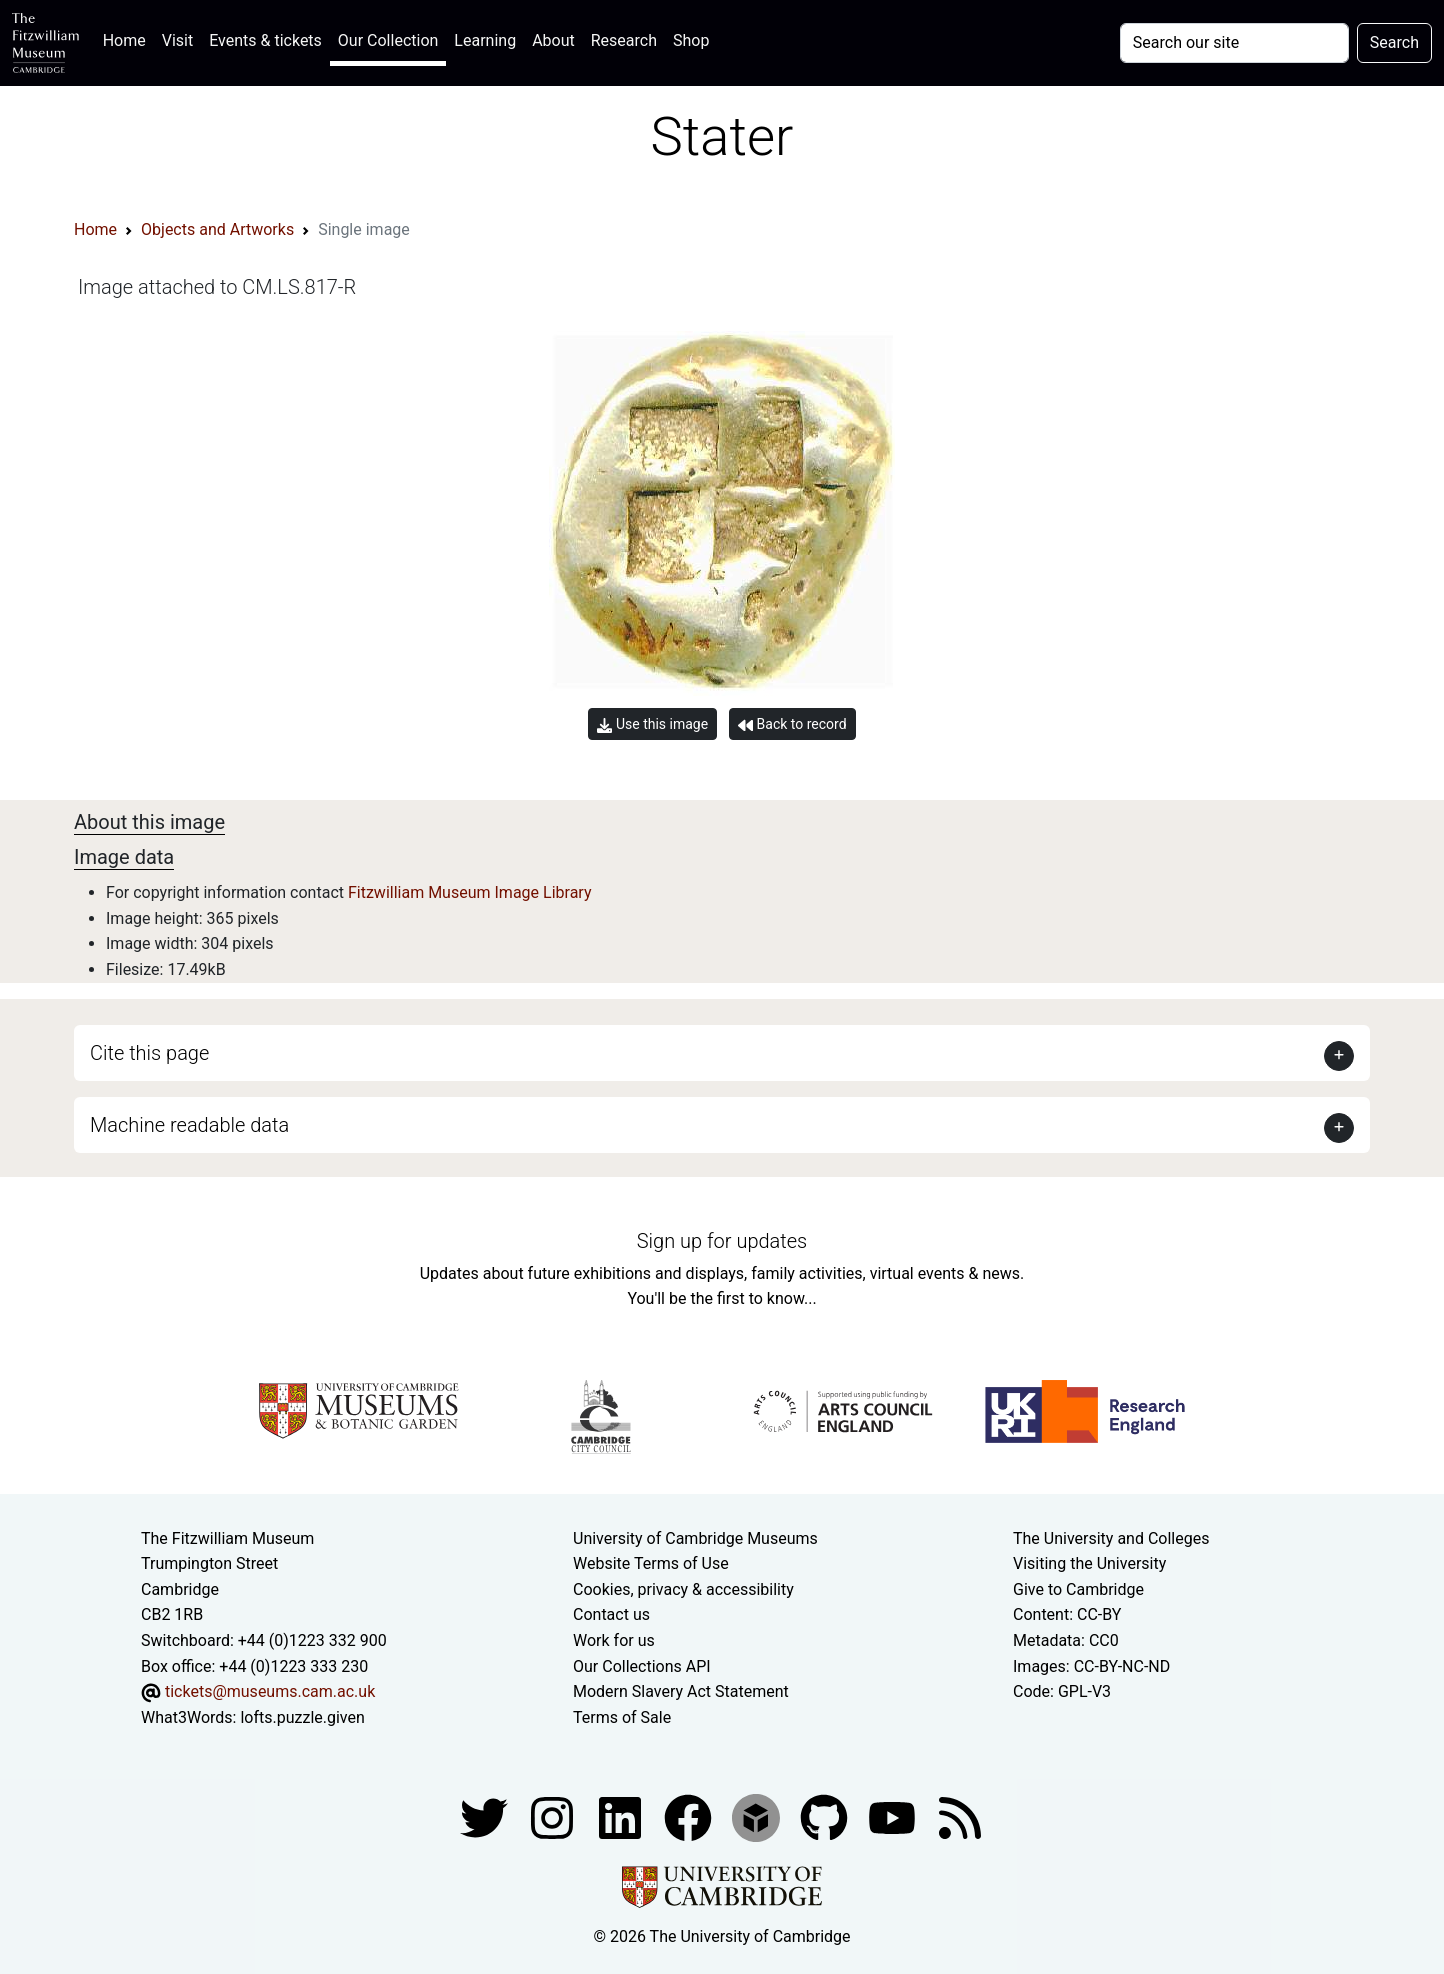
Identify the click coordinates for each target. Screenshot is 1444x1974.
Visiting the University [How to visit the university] (1089, 1563)
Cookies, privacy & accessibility (683, 1589)
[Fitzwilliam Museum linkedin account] (690, 1817)
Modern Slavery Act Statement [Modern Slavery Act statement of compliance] (681, 1691)
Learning (485, 40)
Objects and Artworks (217, 229)
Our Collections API (642, 1666)
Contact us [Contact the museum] (611, 1614)
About (553, 40)
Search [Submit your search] (1394, 42)
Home (128, 38)
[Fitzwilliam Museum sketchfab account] (758, 1817)
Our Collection (388, 40)
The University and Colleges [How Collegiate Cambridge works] (1111, 1538)
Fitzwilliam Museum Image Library (470, 892)
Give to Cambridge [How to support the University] (1078, 1589)
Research (624, 40)
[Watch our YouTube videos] (894, 1817)
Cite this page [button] (149, 1053)
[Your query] (1234, 43)
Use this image (652, 724)
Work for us (614, 1640)
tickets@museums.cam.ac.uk (270, 1691)
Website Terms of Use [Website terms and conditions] (651, 1563)
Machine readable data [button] (189, 1125)
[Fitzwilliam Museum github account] (826, 1817)
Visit (177, 40)
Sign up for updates (722, 1241)
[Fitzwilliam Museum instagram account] (554, 1817)
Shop (691, 40)
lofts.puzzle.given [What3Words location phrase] (302, 1717)
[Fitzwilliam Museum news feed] (960, 1817)
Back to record (792, 724)
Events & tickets (265, 40)
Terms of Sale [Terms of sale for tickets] (622, 1717)
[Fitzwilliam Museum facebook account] (622, 1817)
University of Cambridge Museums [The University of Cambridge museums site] (695, 1538)
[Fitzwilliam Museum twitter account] (486, 1817)
